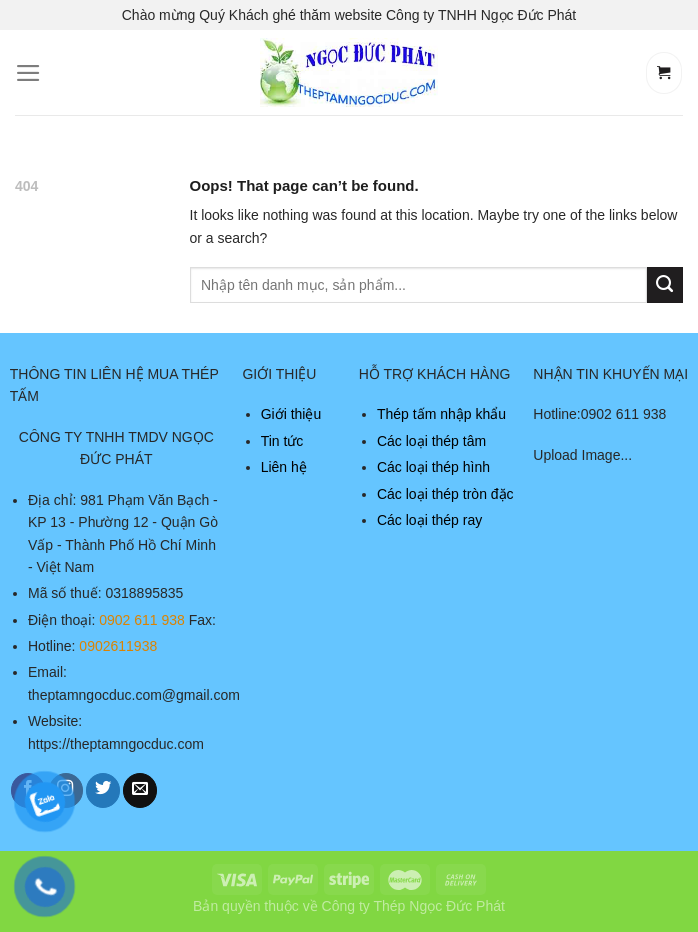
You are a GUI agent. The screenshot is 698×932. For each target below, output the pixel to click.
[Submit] (665, 285)
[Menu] (28, 73)
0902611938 (118, 646)
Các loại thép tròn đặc (445, 494)
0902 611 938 (142, 620)
